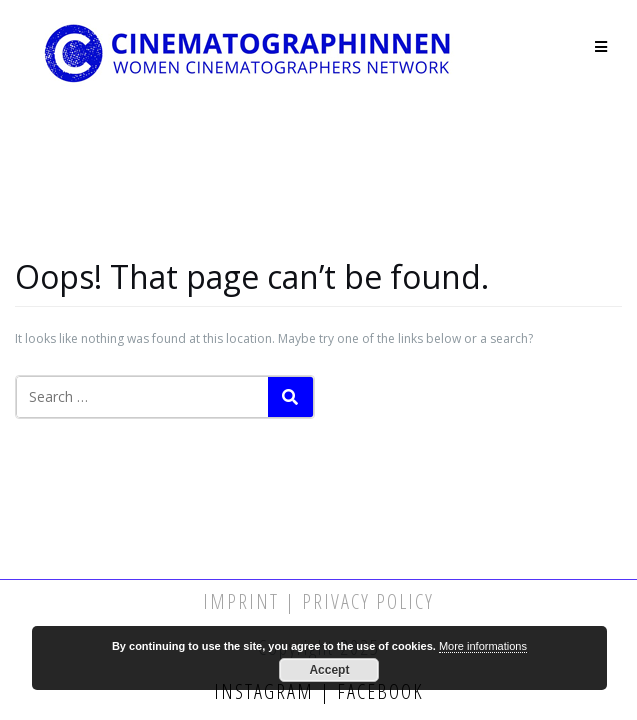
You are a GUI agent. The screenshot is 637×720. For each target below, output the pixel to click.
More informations (483, 646)
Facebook (377, 691)
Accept (329, 670)
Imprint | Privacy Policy (318, 601)
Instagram (267, 691)
